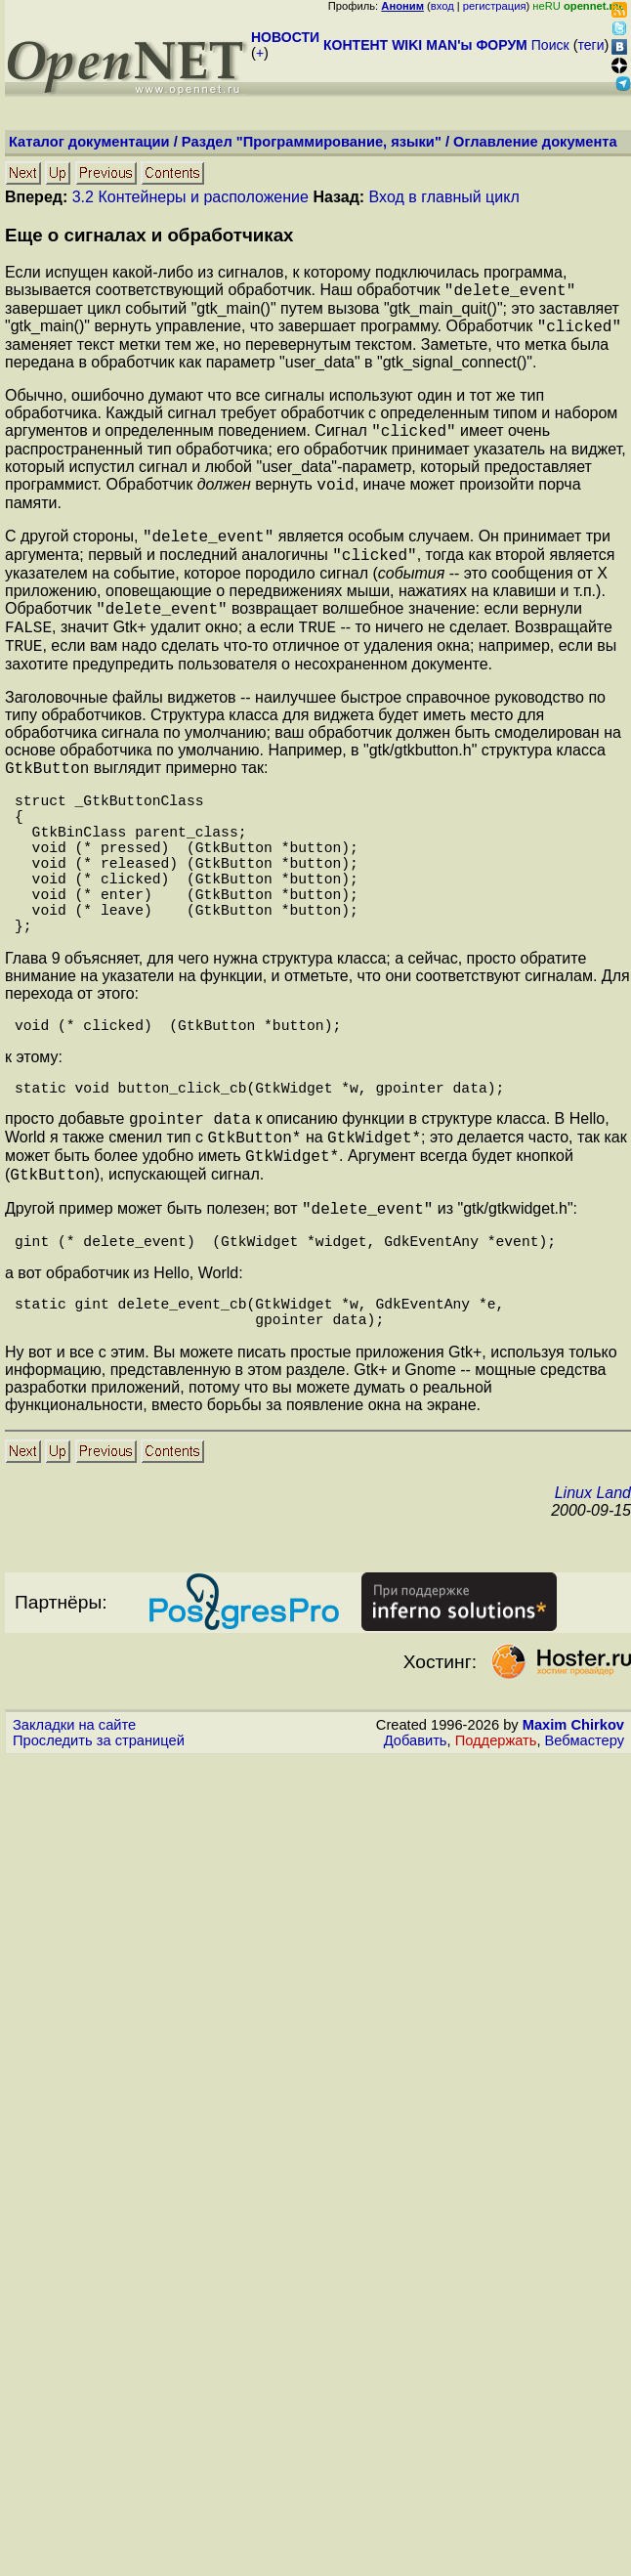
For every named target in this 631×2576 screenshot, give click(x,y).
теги (591, 45)
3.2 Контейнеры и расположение (190, 197)
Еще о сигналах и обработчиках (149, 235)
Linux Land (593, 1591)
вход (442, 6)
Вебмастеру (584, 1839)
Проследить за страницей (99, 1839)
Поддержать (496, 1839)
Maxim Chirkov (573, 1823)
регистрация (494, 6)
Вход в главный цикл (444, 197)
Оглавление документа (535, 142)
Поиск (550, 45)
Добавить (415, 1839)
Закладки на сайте (74, 1823)
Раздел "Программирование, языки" (312, 142)
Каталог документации (89, 142)
